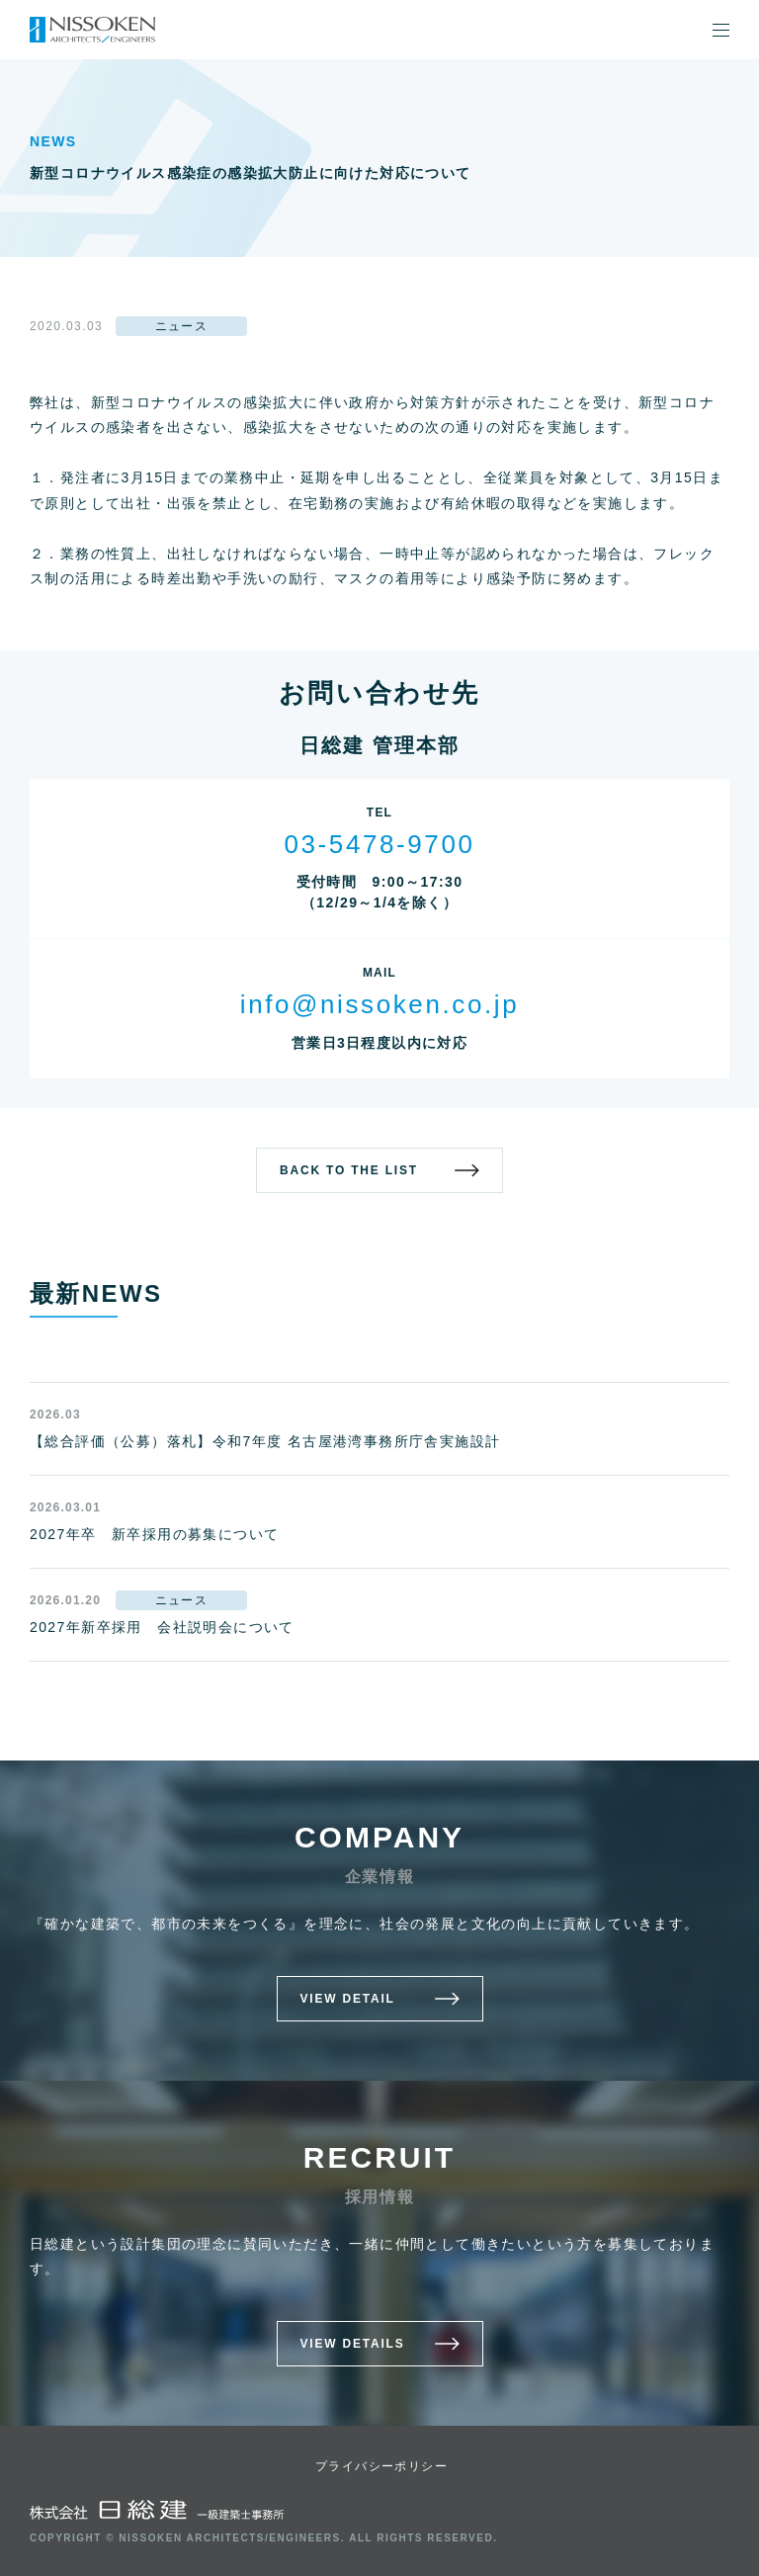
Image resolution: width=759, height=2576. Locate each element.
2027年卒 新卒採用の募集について (154, 1534)
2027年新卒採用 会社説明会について (162, 1627)
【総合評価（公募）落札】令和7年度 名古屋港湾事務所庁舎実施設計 (265, 1441)
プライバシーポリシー (381, 2466)
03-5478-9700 (379, 844)
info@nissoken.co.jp (379, 1004)
